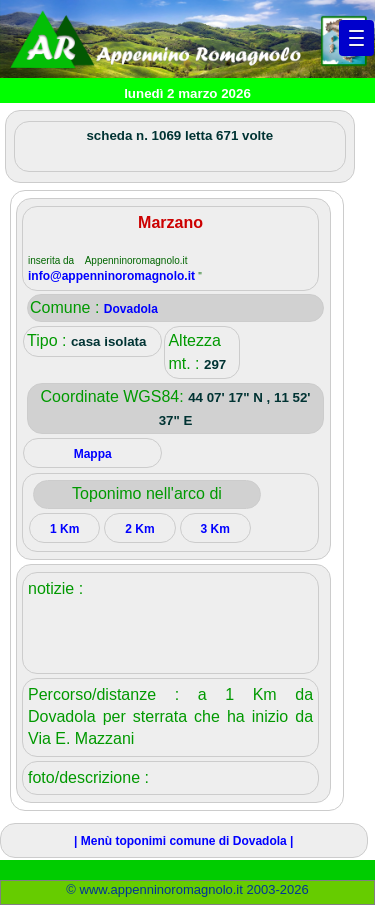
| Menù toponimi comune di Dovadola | (183, 841)
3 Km (214, 529)
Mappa (93, 454)
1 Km (64, 529)
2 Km (139, 529)
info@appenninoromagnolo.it (113, 276)
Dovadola (131, 309)
